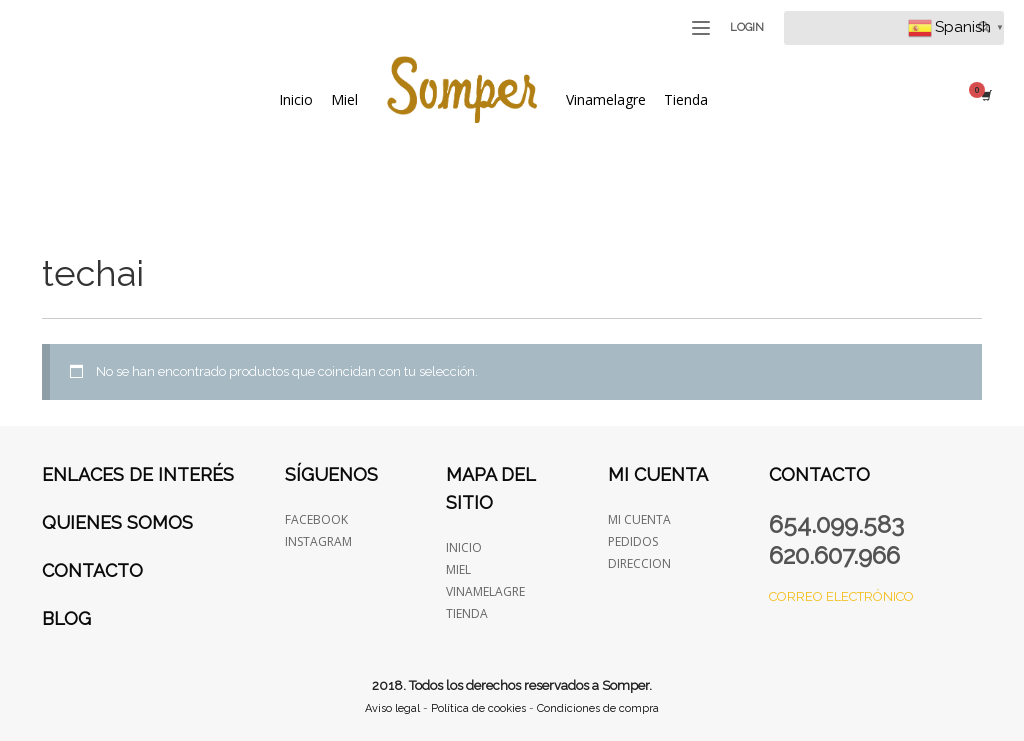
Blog (66, 618)
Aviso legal (392, 708)
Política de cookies (478, 708)
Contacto (92, 570)
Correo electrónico (841, 596)
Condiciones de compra (598, 708)
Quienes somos (117, 522)
